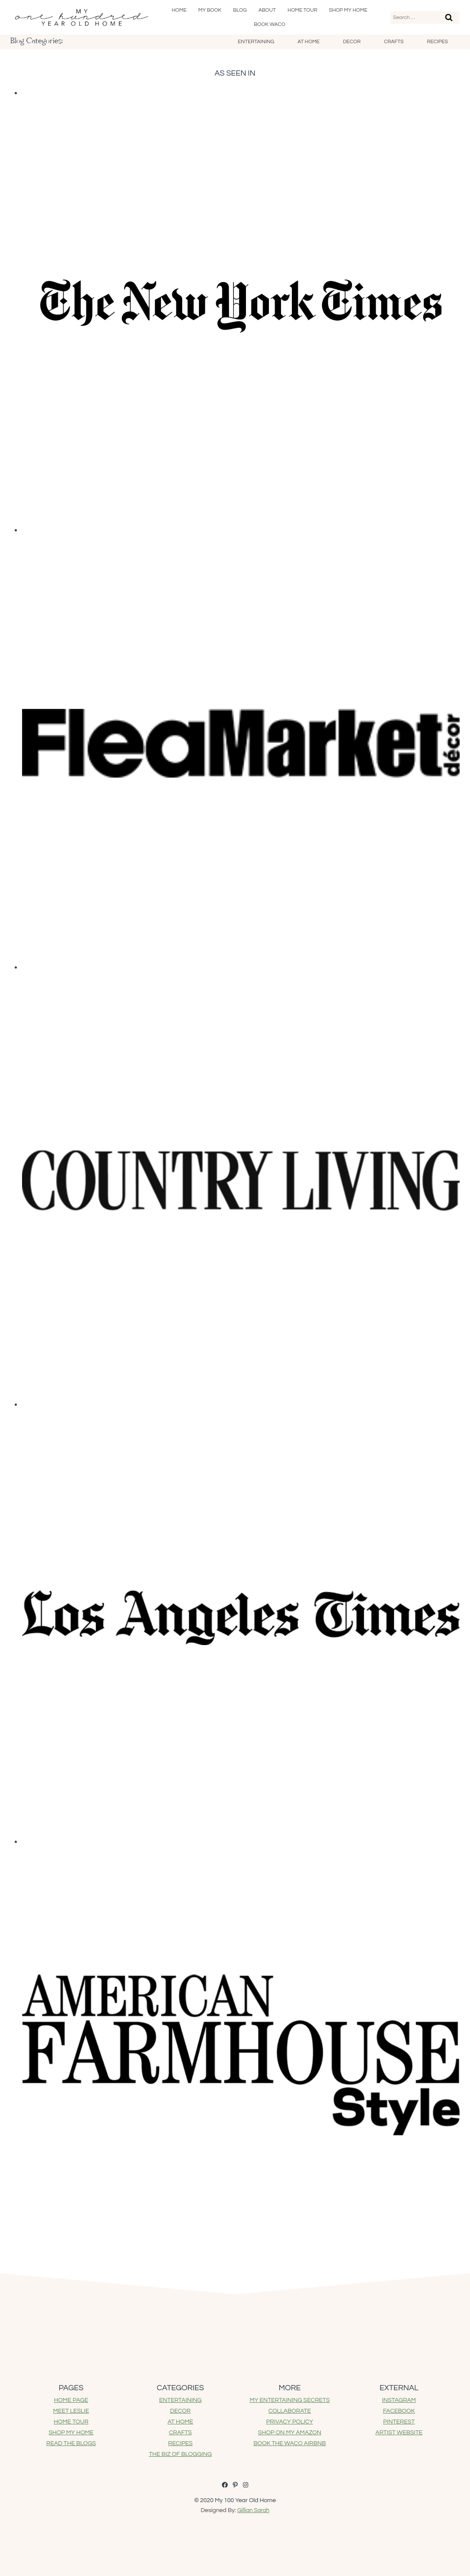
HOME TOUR (71, 2422)
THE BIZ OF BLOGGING (180, 2454)
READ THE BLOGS (71, 2443)
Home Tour (302, 10)
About (267, 10)
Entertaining (256, 41)
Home (179, 10)
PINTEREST (399, 2422)
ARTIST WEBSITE (398, 2433)
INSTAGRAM (399, 2400)
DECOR (180, 2411)
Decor (352, 41)
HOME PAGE (71, 2400)
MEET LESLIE (71, 2411)
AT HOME (180, 2422)
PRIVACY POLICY (289, 2422)
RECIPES (180, 2443)
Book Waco (269, 24)
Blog (240, 10)
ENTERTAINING (180, 2400)
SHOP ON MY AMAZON (289, 2433)
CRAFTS (180, 2433)
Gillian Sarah (254, 2510)
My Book (210, 10)
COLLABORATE (290, 2411)
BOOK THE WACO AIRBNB (289, 2443)
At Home (308, 41)
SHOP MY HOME (70, 2433)
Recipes (437, 41)
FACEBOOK (399, 2411)
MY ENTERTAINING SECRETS (289, 2400)
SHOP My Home (348, 10)
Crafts (393, 41)
